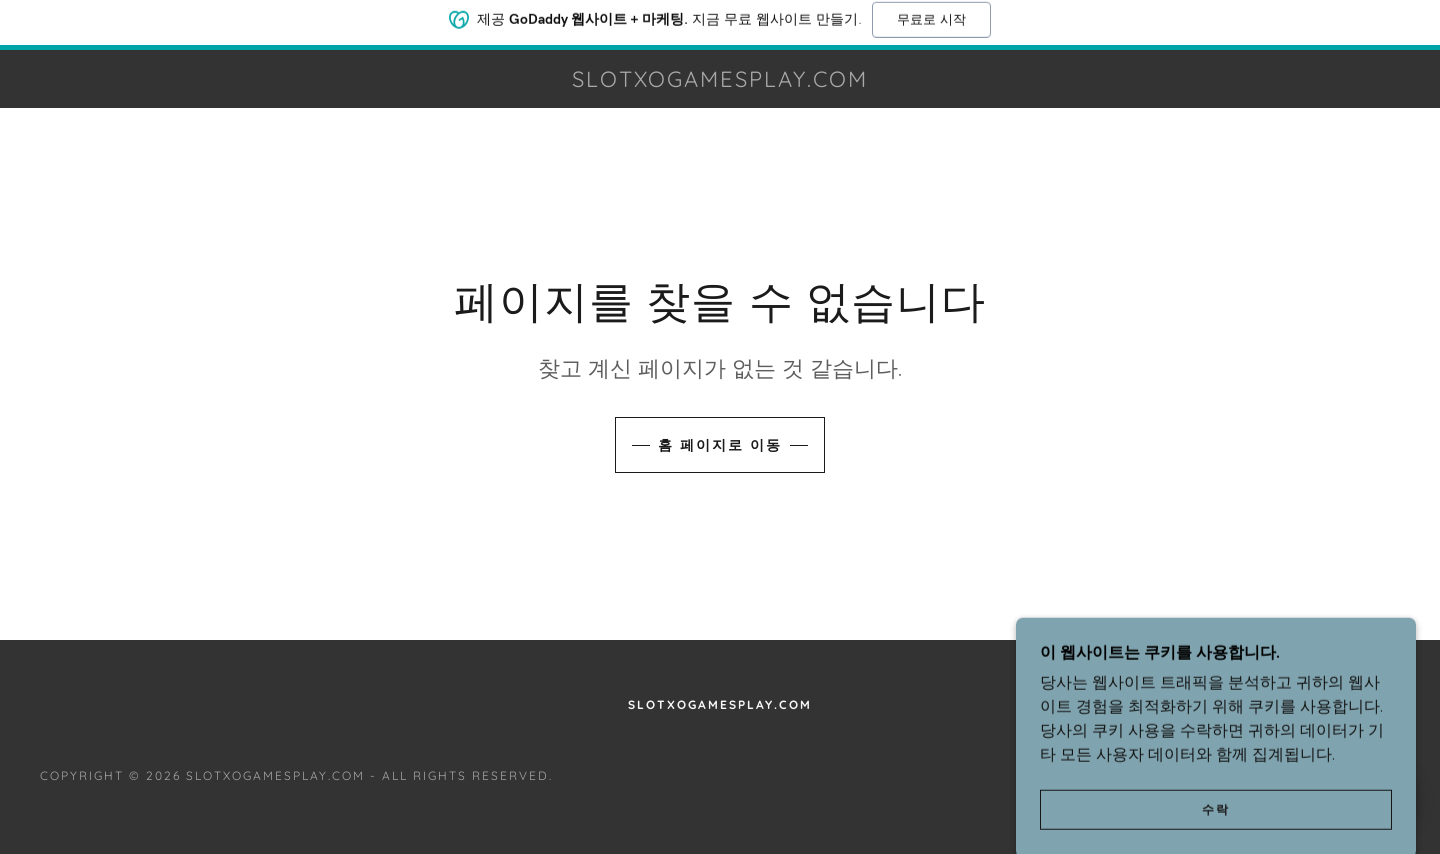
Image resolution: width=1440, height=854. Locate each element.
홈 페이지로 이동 (720, 445)
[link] (719, 81)
